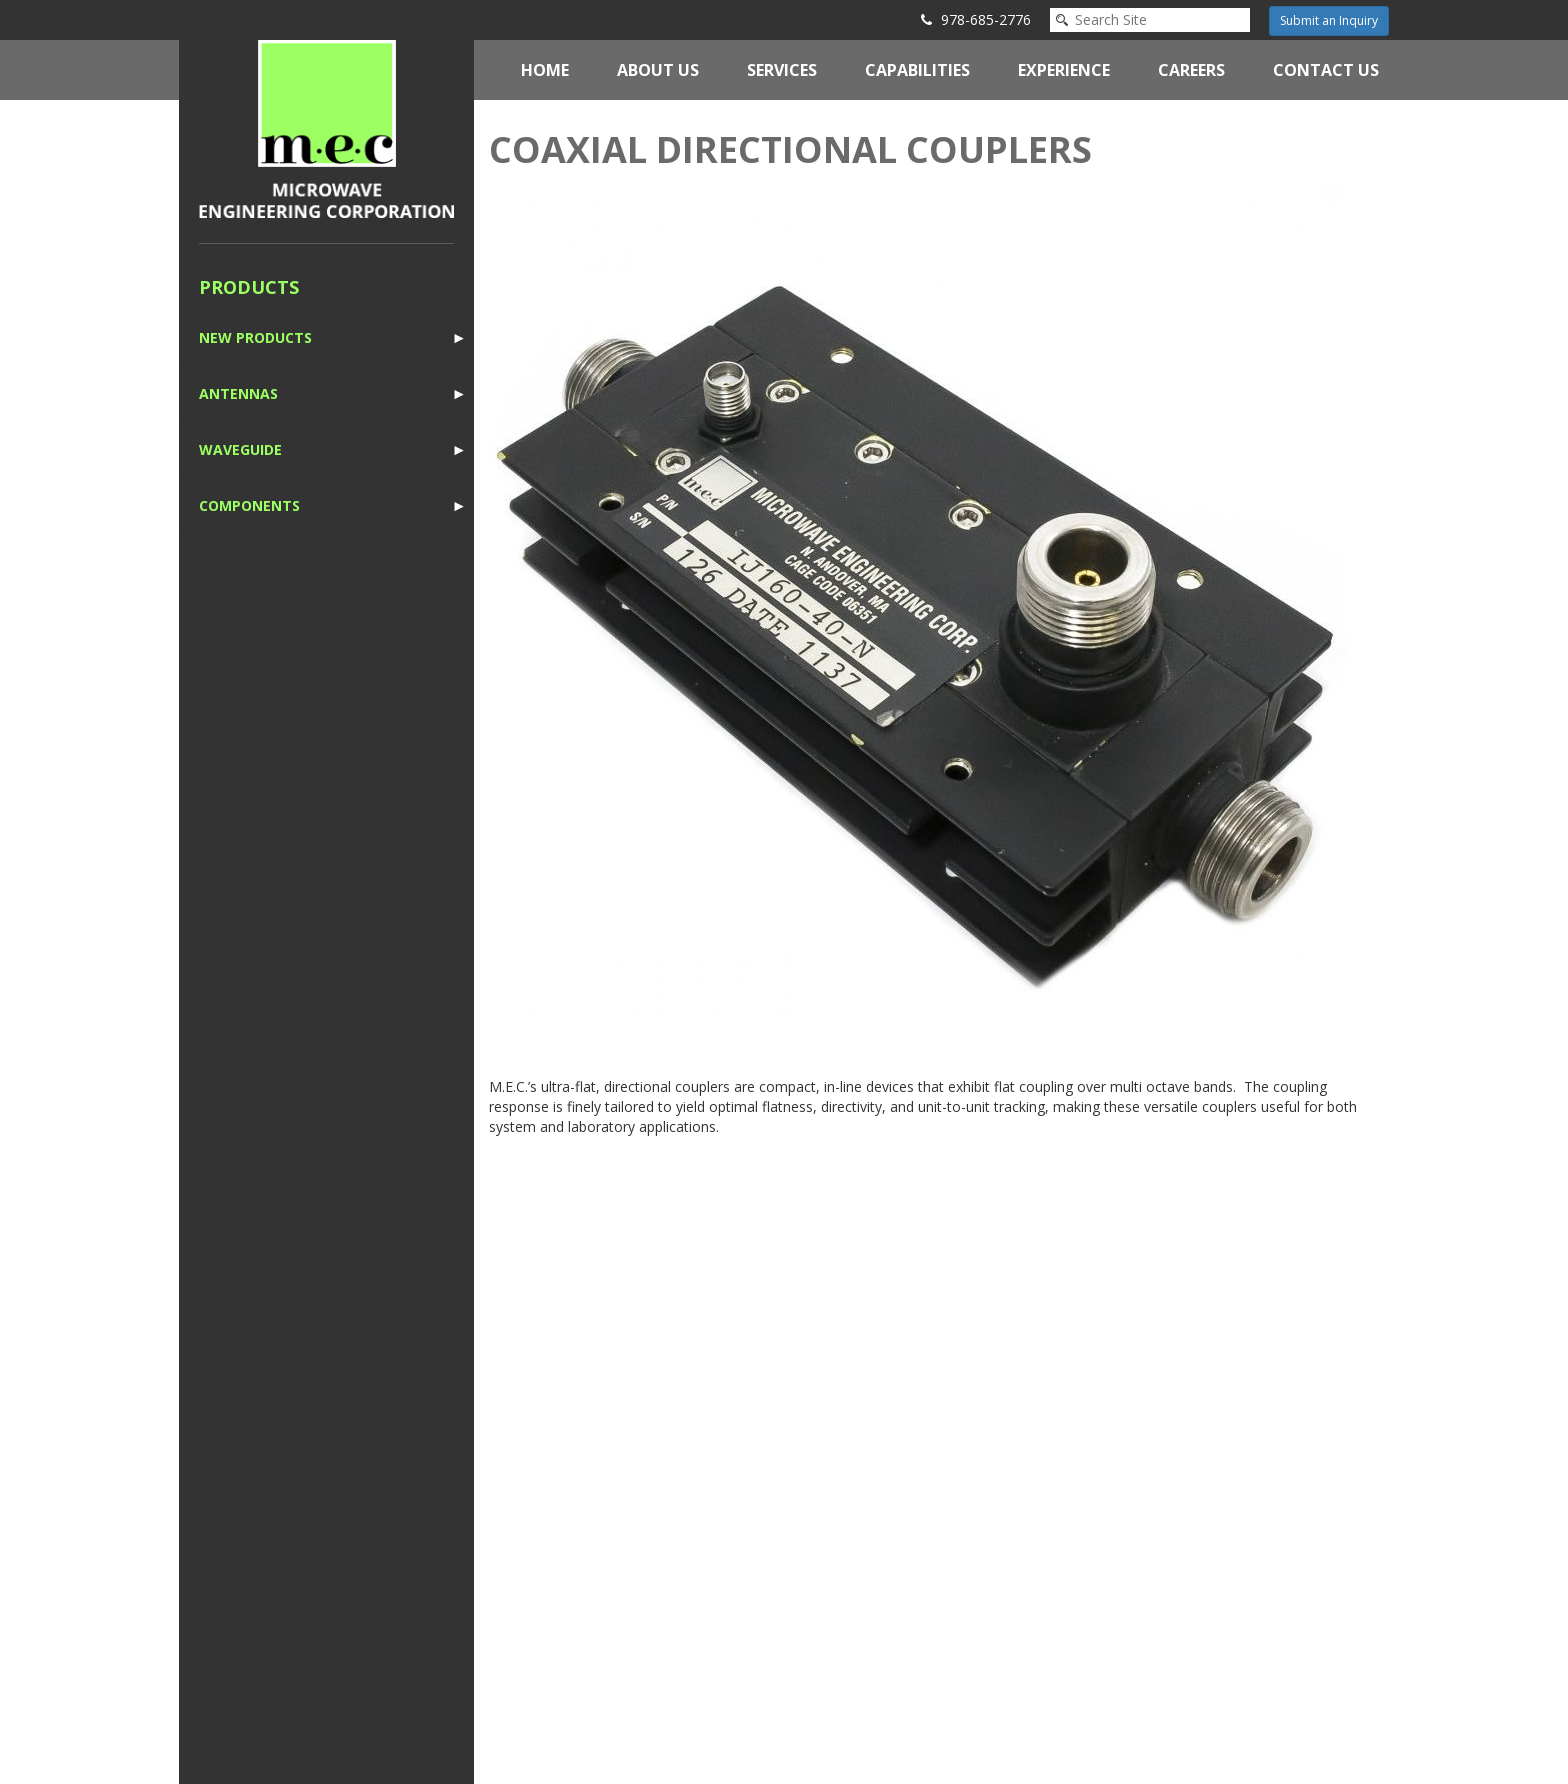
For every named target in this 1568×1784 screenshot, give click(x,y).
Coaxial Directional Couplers (790, 149)
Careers (1191, 70)
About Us (658, 70)
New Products (255, 337)
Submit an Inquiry (1329, 20)
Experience (1064, 70)
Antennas (238, 393)
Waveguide (240, 449)
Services (782, 70)
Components (249, 505)
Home (545, 70)
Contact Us (1326, 70)
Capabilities (917, 70)
